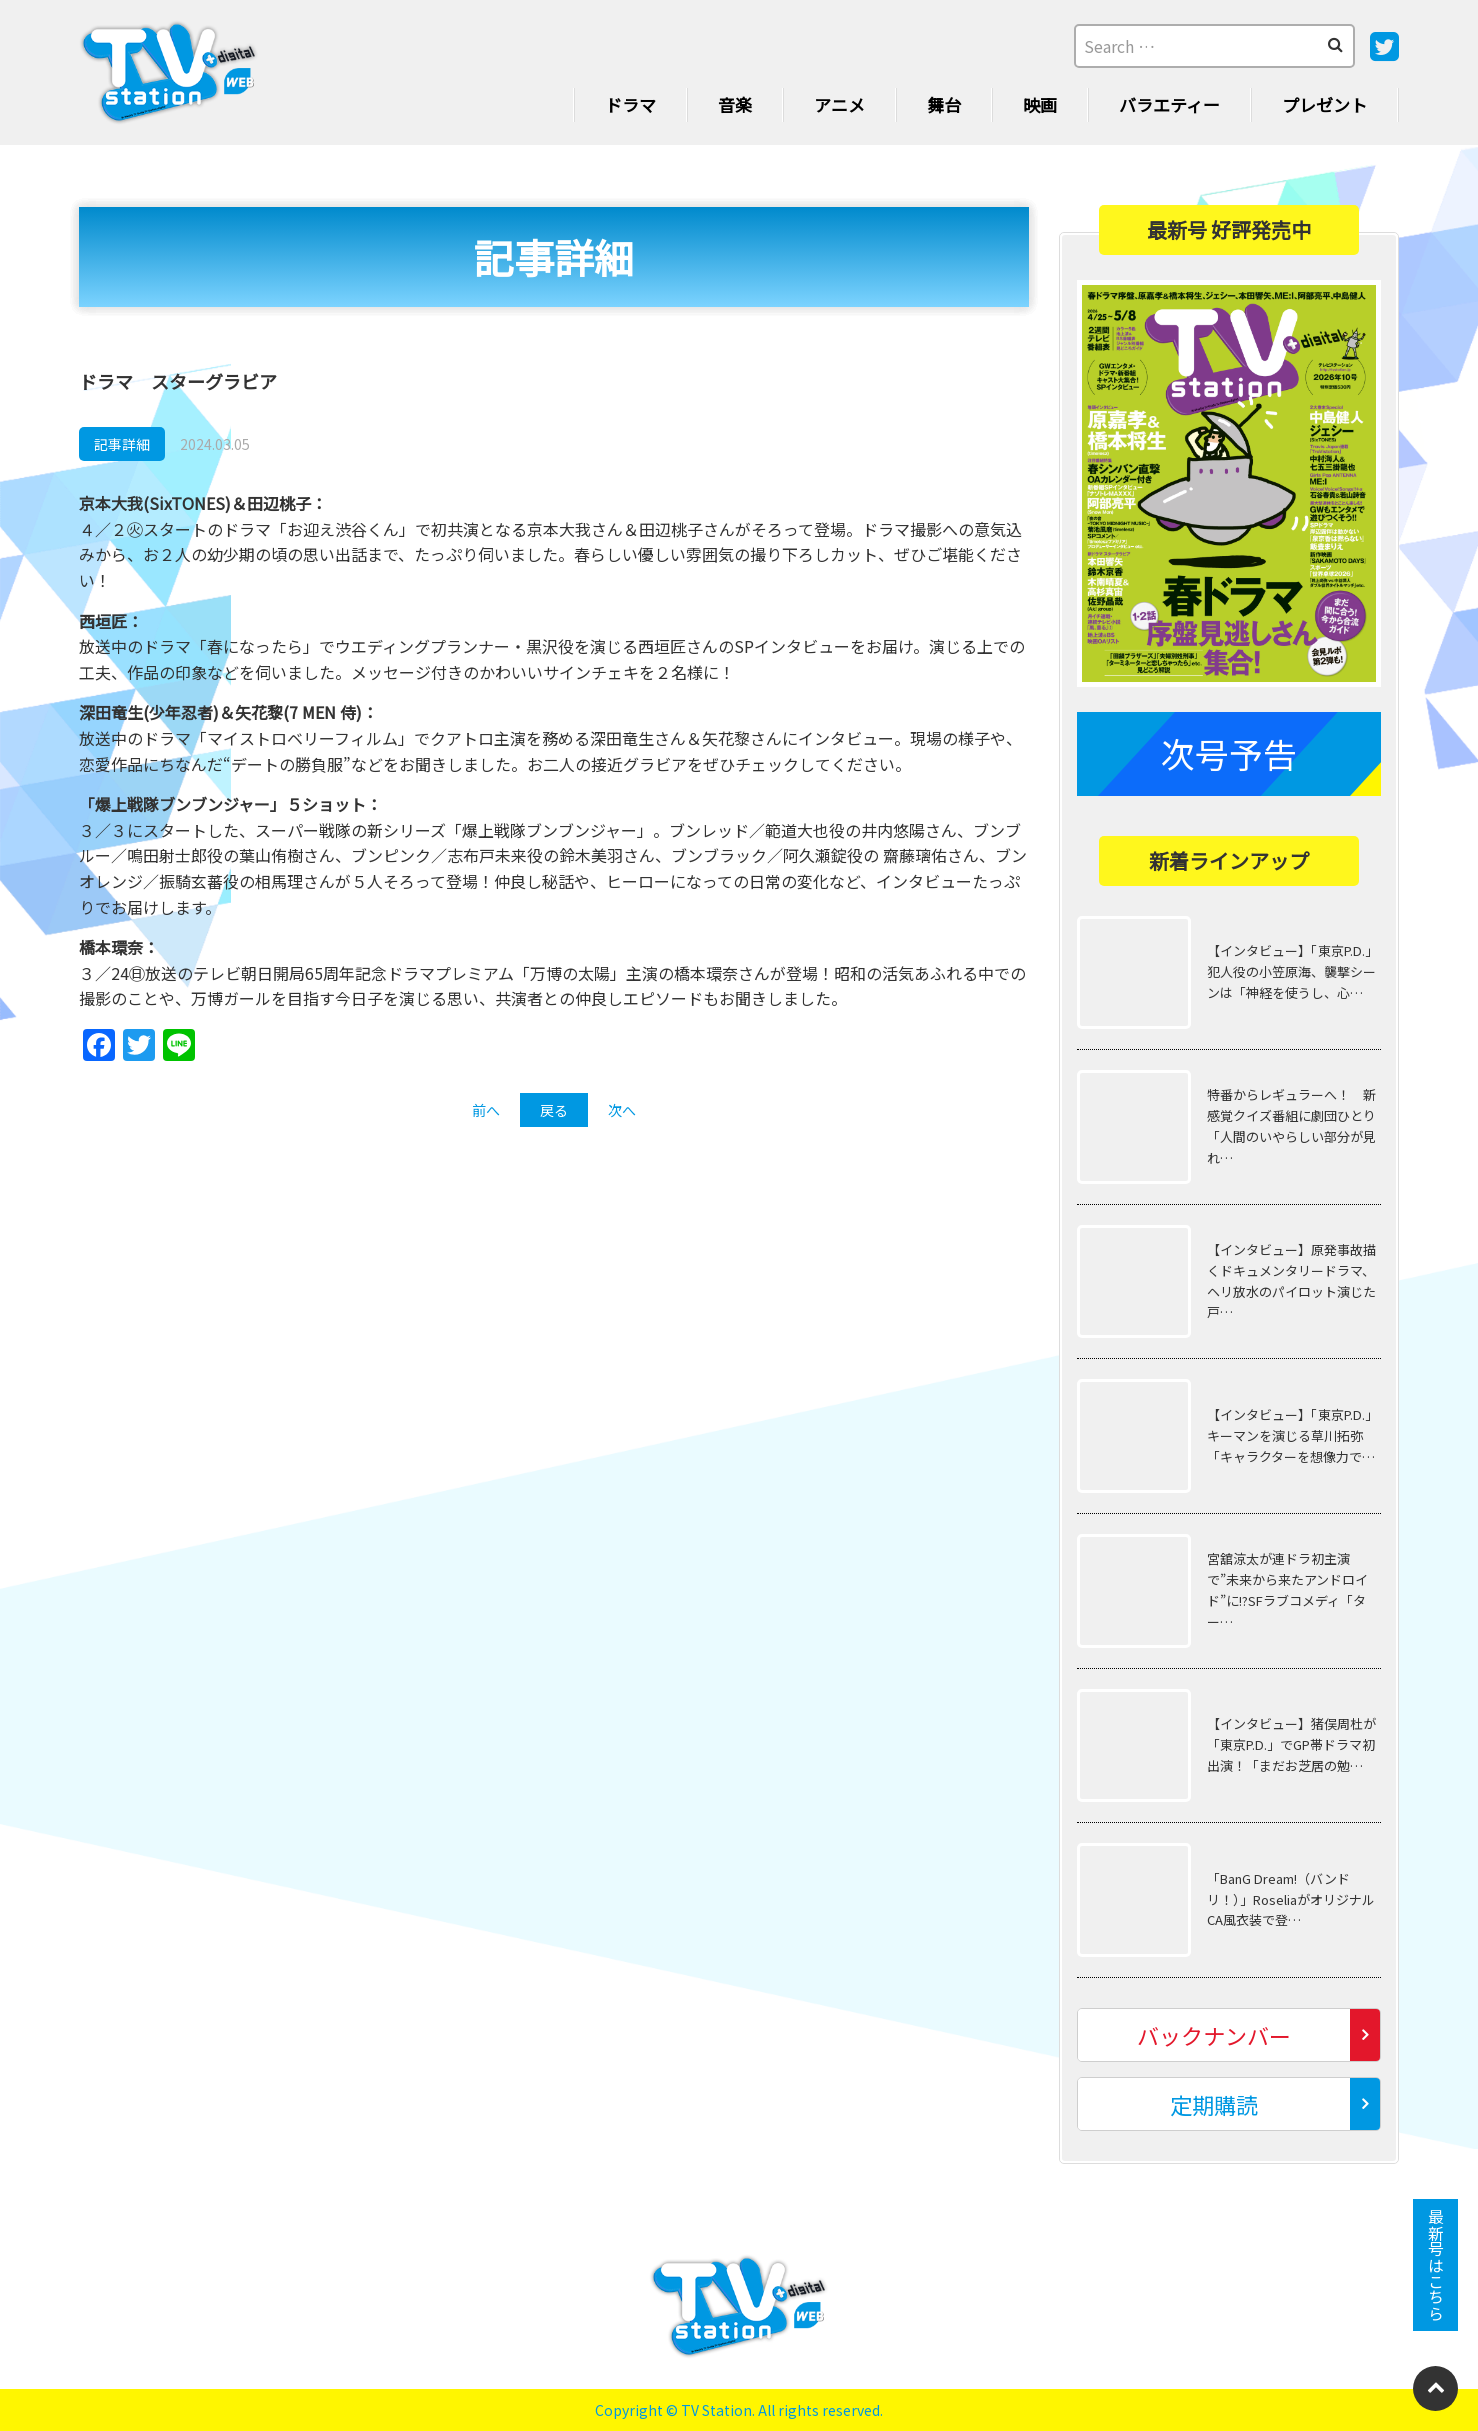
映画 (1040, 104)
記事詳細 (122, 444)
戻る (554, 1110)
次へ (622, 1110)
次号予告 (1229, 752)
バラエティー (1169, 104)
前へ (486, 1110)
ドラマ (630, 104)
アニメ (839, 104)
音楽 (735, 104)
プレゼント (1324, 104)
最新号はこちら (1436, 2265)
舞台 (944, 104)
